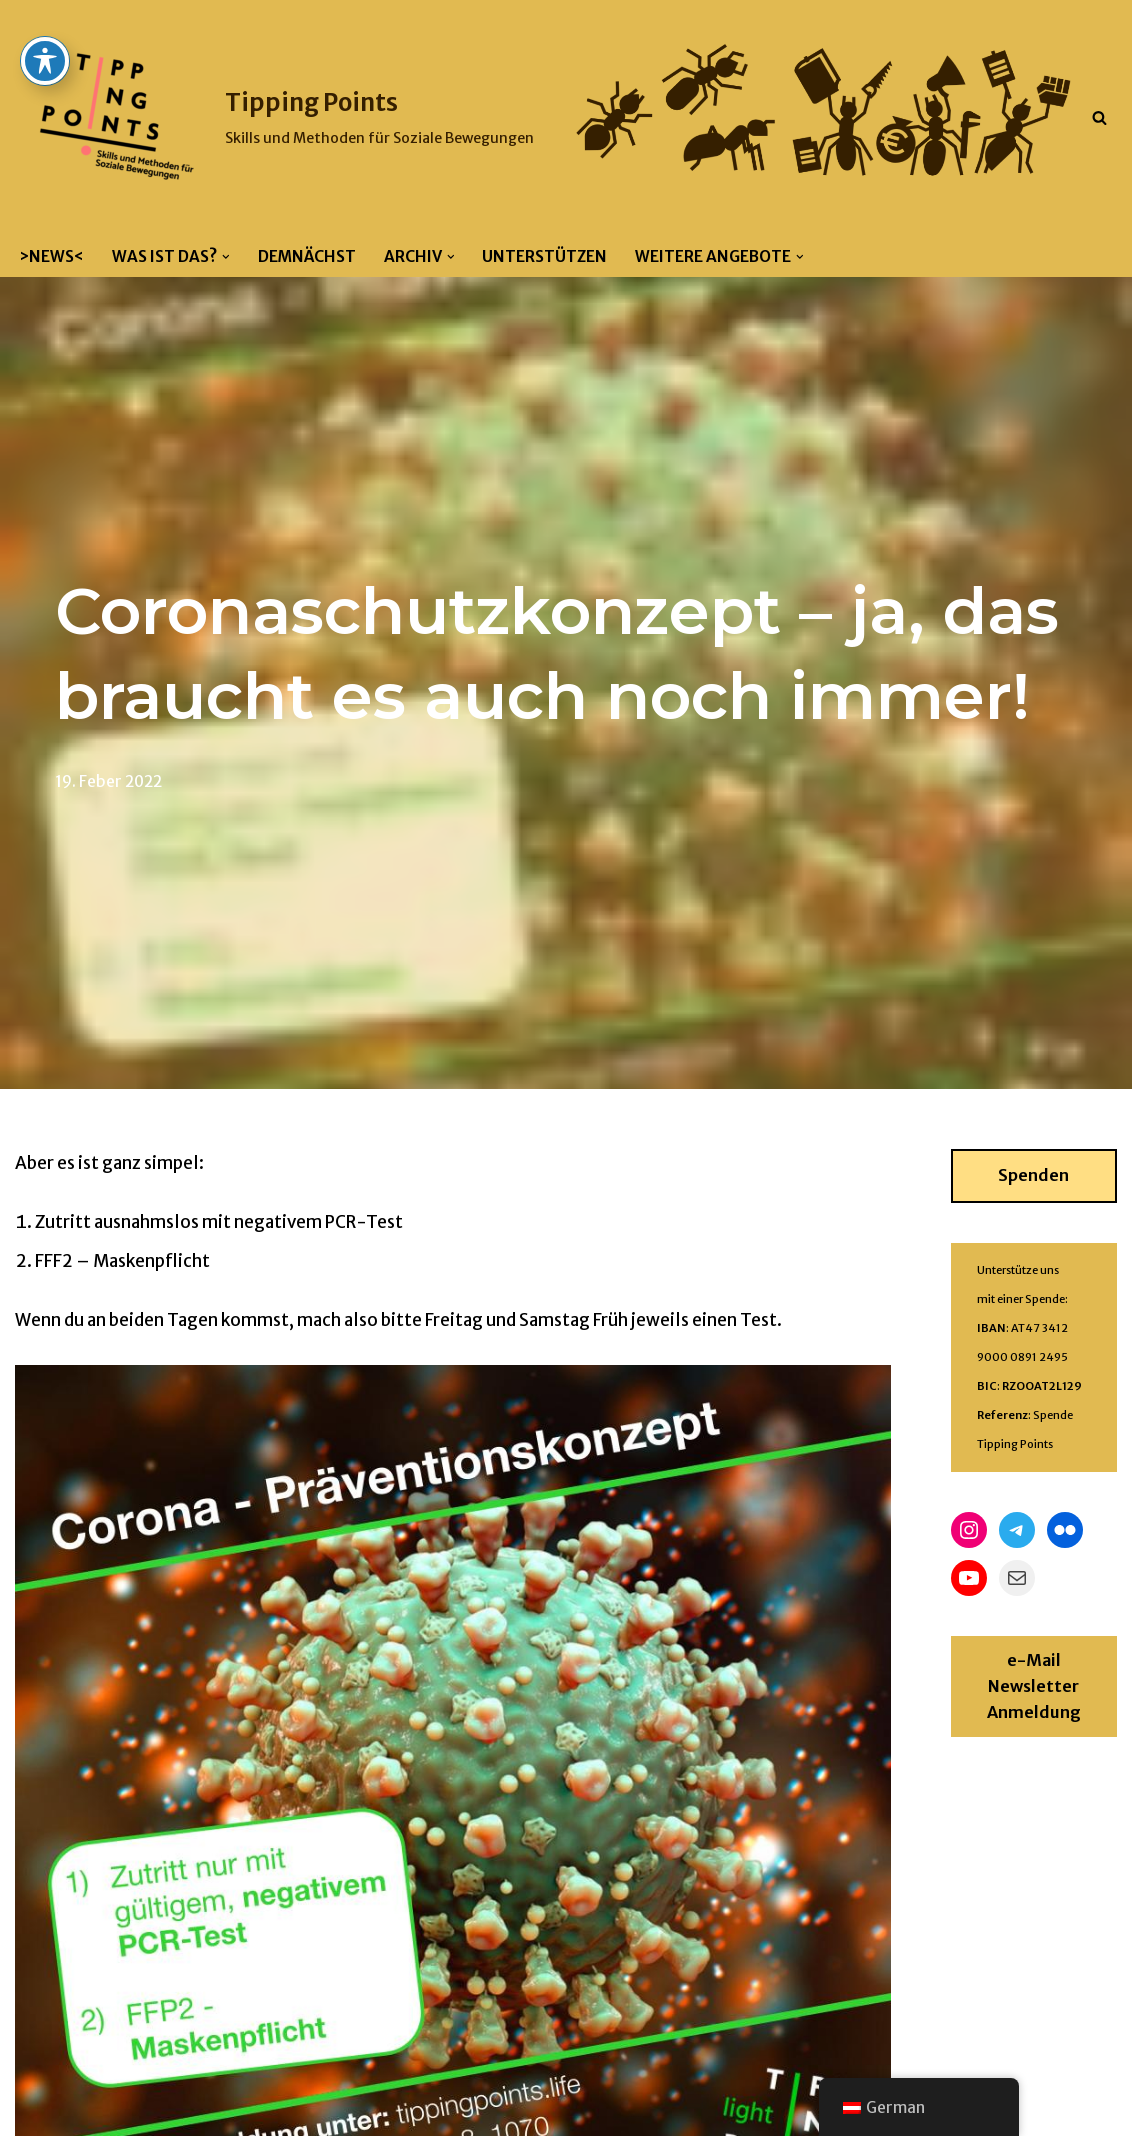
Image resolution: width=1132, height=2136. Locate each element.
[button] (226, 257)
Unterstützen (544, 256)
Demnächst (307, 256)
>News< (51, 256)
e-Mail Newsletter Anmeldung (1034, 1685)
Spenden (1033, 1175)
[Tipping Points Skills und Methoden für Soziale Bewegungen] (274, 118)
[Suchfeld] (1099, 117)
